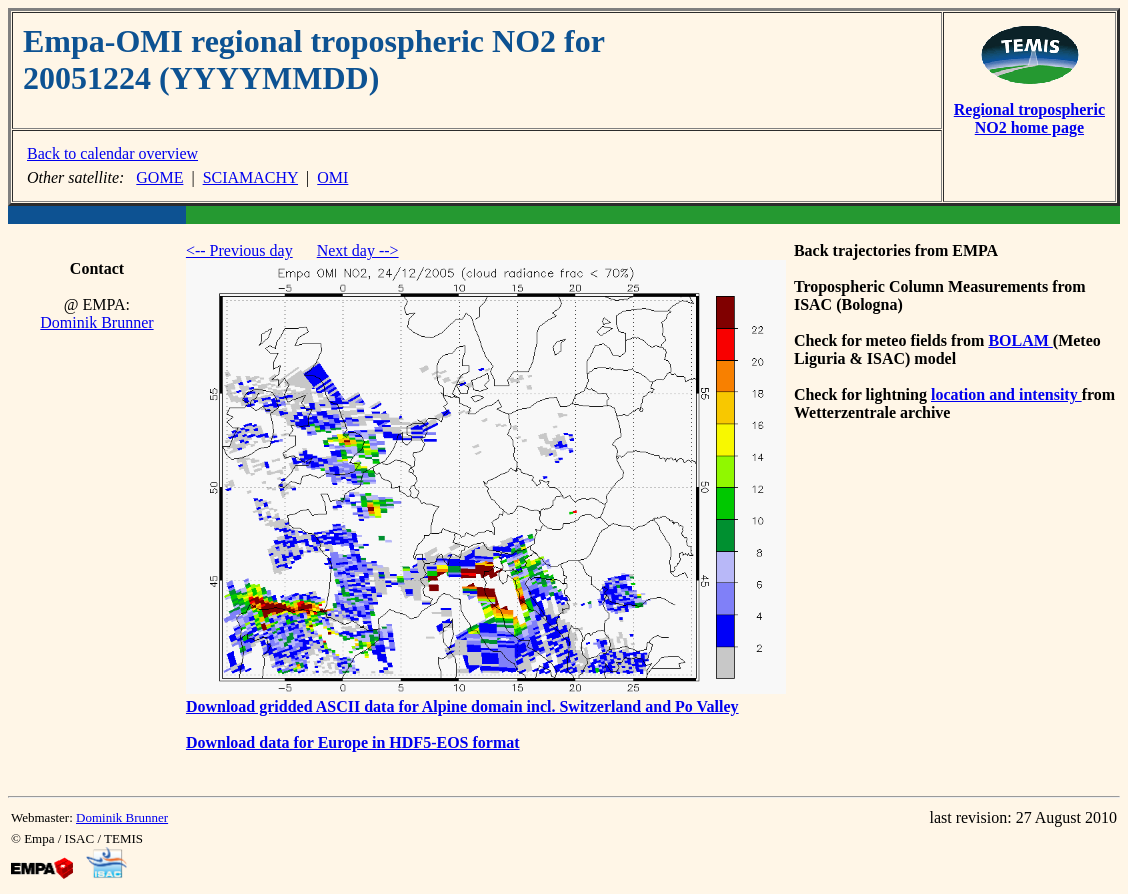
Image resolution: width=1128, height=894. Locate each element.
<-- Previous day (239, 250)
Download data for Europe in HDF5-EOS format (353, 742)
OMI (332, 177)
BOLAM (1020, 340)
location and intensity (1006, 394)
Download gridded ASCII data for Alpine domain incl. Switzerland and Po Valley (462, 706)
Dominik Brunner (96, 322)
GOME (159, 177)
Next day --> (358, 250)
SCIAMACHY (250, 177)
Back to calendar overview (112, 153)
